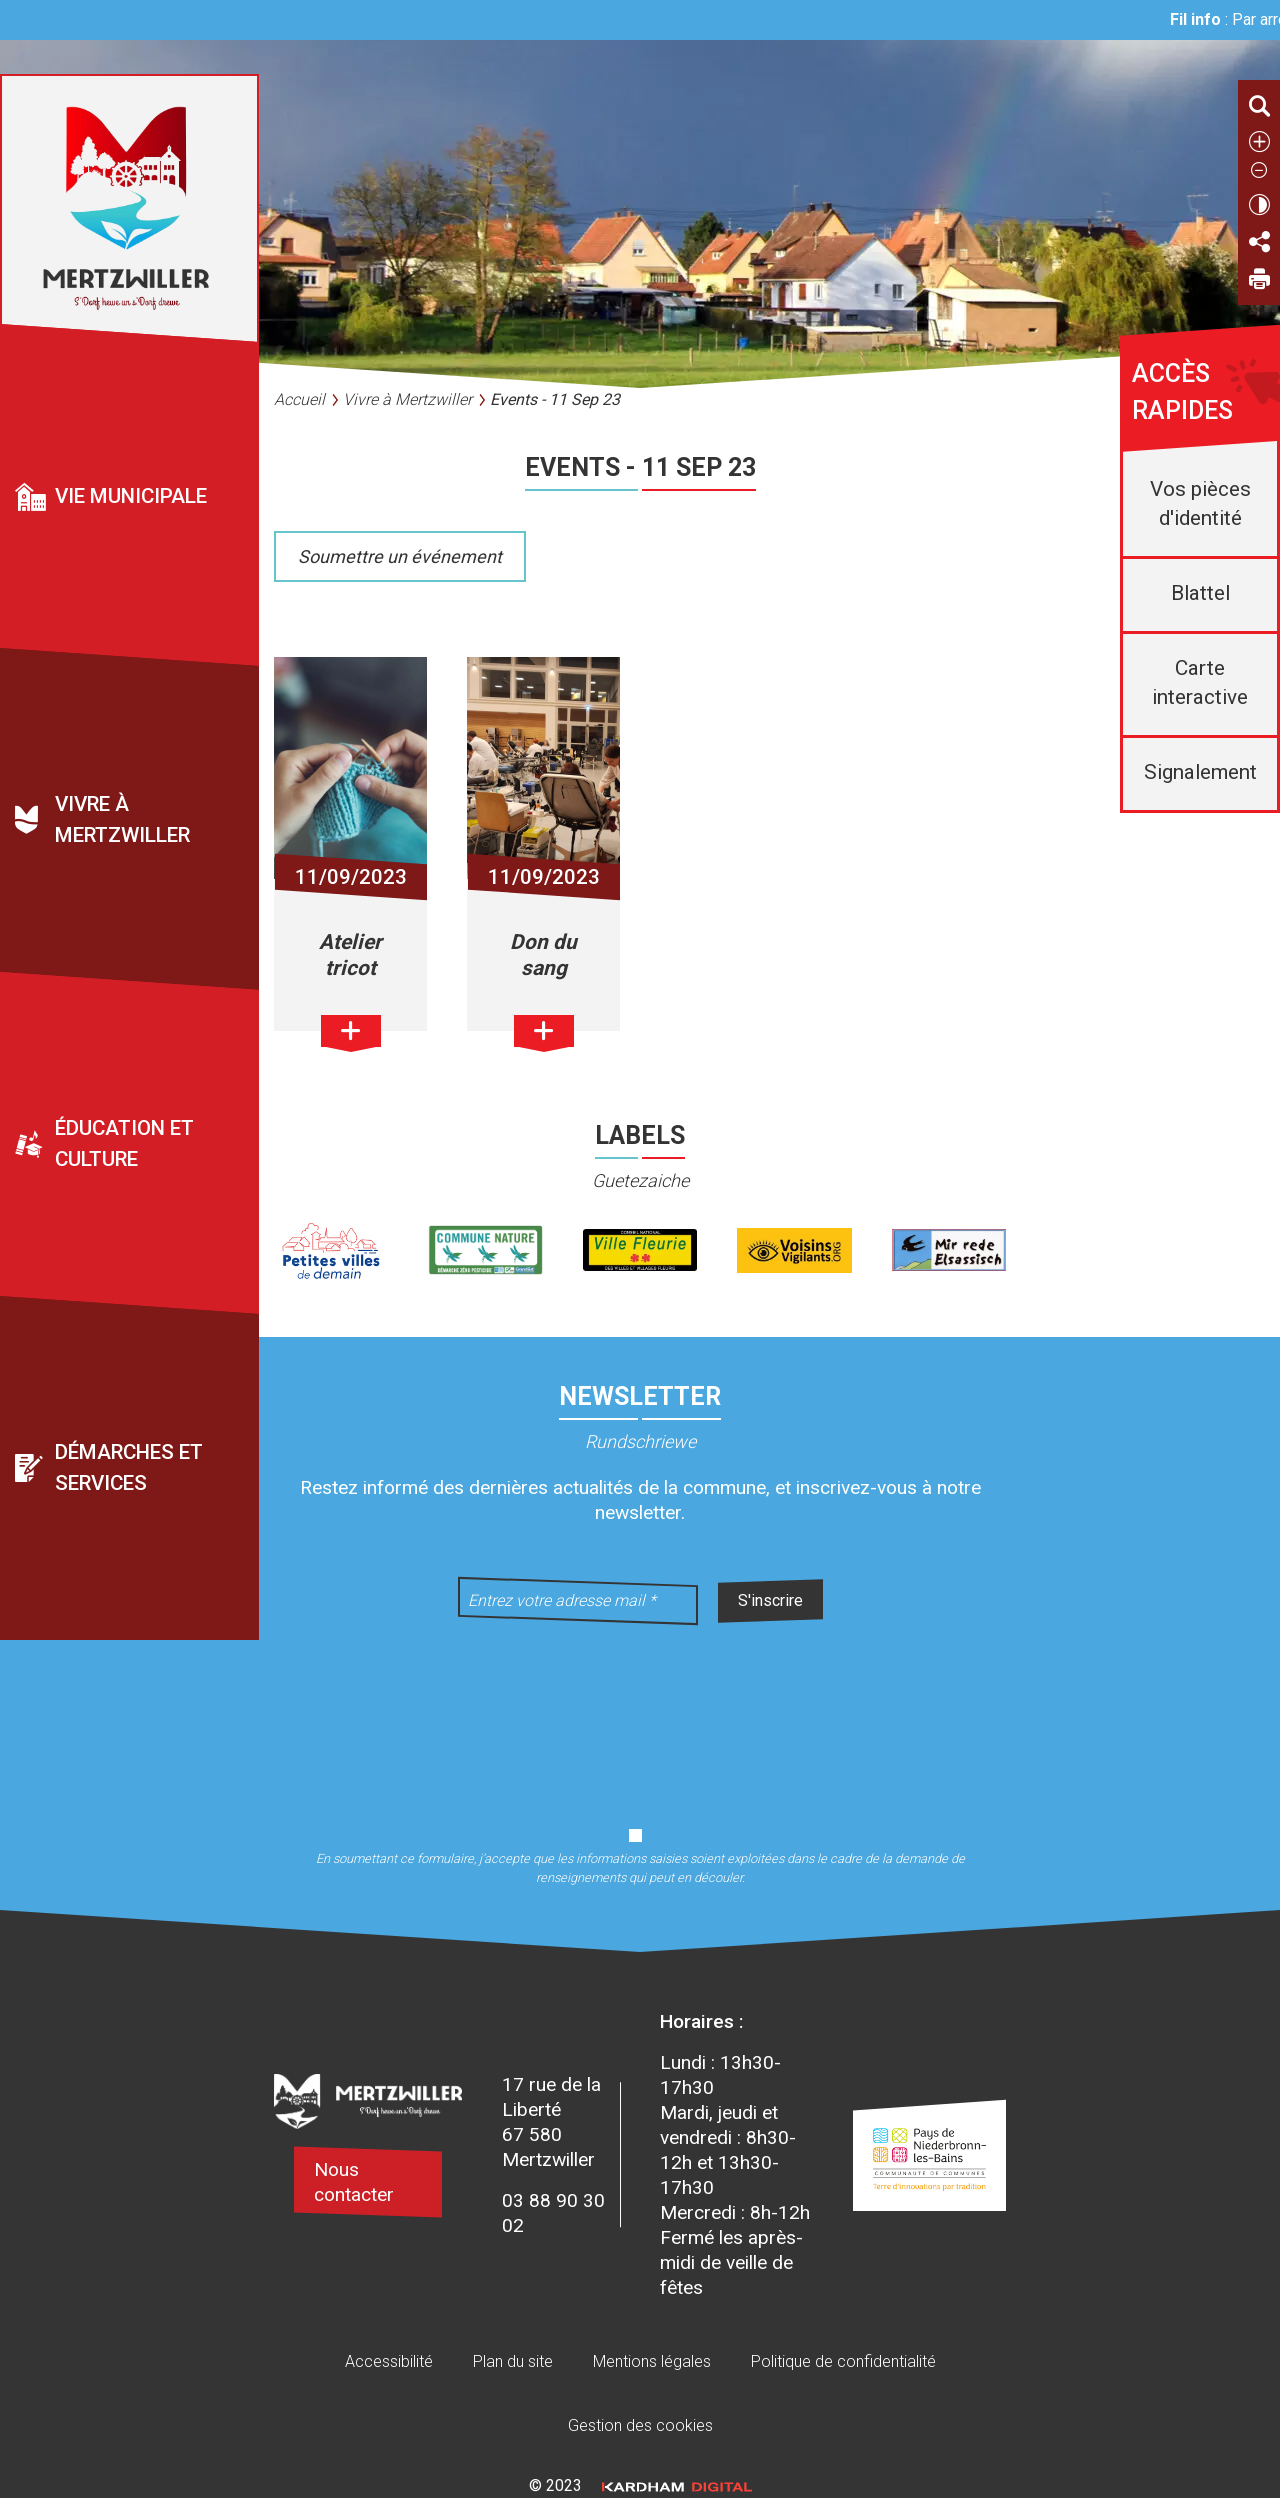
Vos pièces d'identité (1200, 503)
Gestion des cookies (640, 2425)
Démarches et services (129, 1467)
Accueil (299, 399)
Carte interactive (1200, 682)
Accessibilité (389, 2361)
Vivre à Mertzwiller (122, 820)
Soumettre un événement (400, 556)
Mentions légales (652, 2361)
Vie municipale (131, 496)
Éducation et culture (124, 1144)
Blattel (1200, 593)
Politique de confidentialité (843, 2361)
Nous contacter (354, 2182)
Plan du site (513, 2361)
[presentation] (640, 1713)
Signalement (1200, 772)
